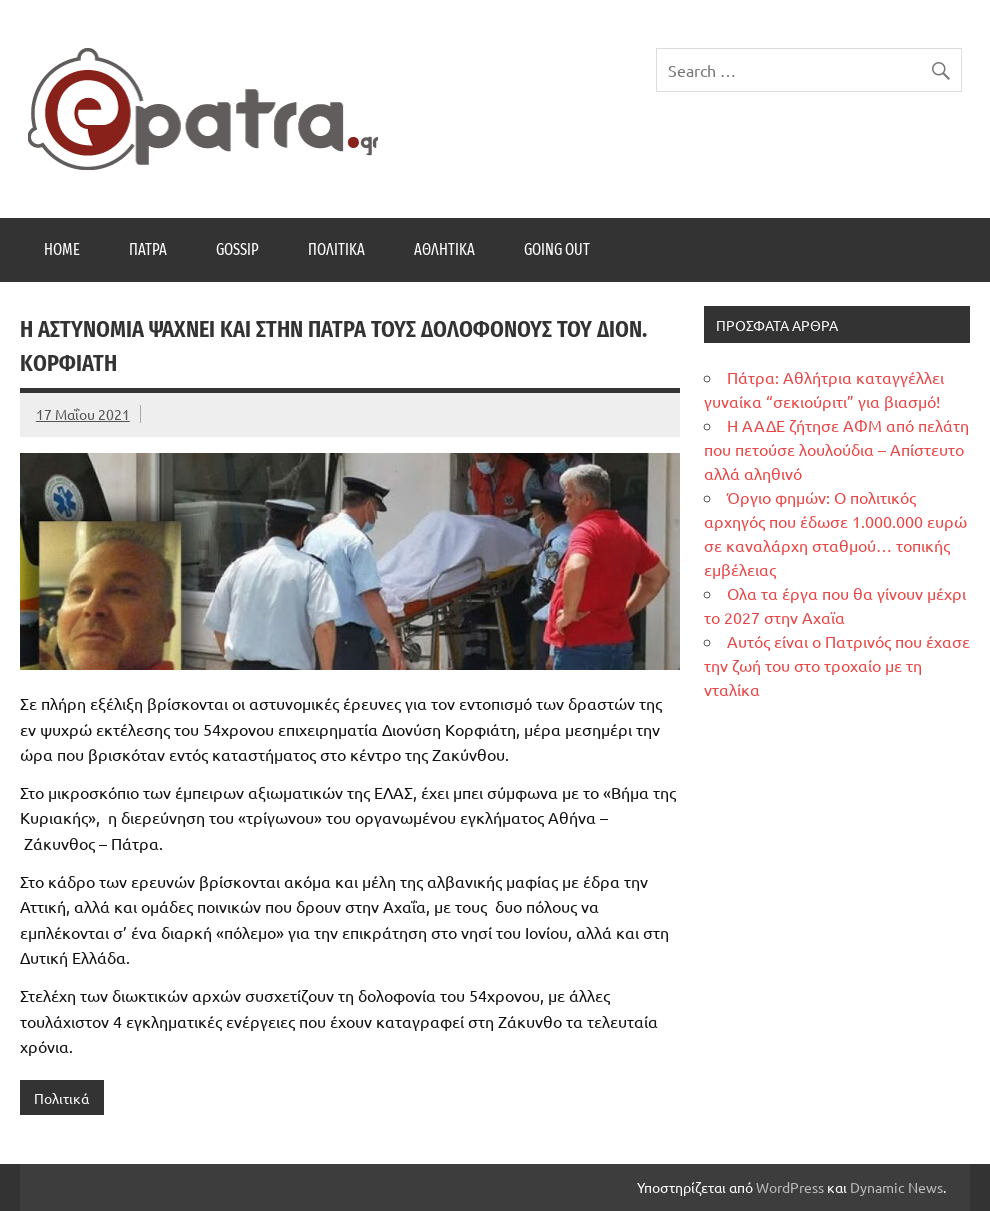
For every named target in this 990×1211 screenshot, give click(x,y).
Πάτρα (148, 249)
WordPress (790, 1187)
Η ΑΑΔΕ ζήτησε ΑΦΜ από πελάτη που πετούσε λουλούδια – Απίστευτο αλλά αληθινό (836, 449)
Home (62, 249)
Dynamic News (896, 1187)
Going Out (557, 249)
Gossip (237, 249)
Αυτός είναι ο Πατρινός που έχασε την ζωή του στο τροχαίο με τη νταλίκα (837, 665)
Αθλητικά (444, 249)
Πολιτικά (336, 249)
